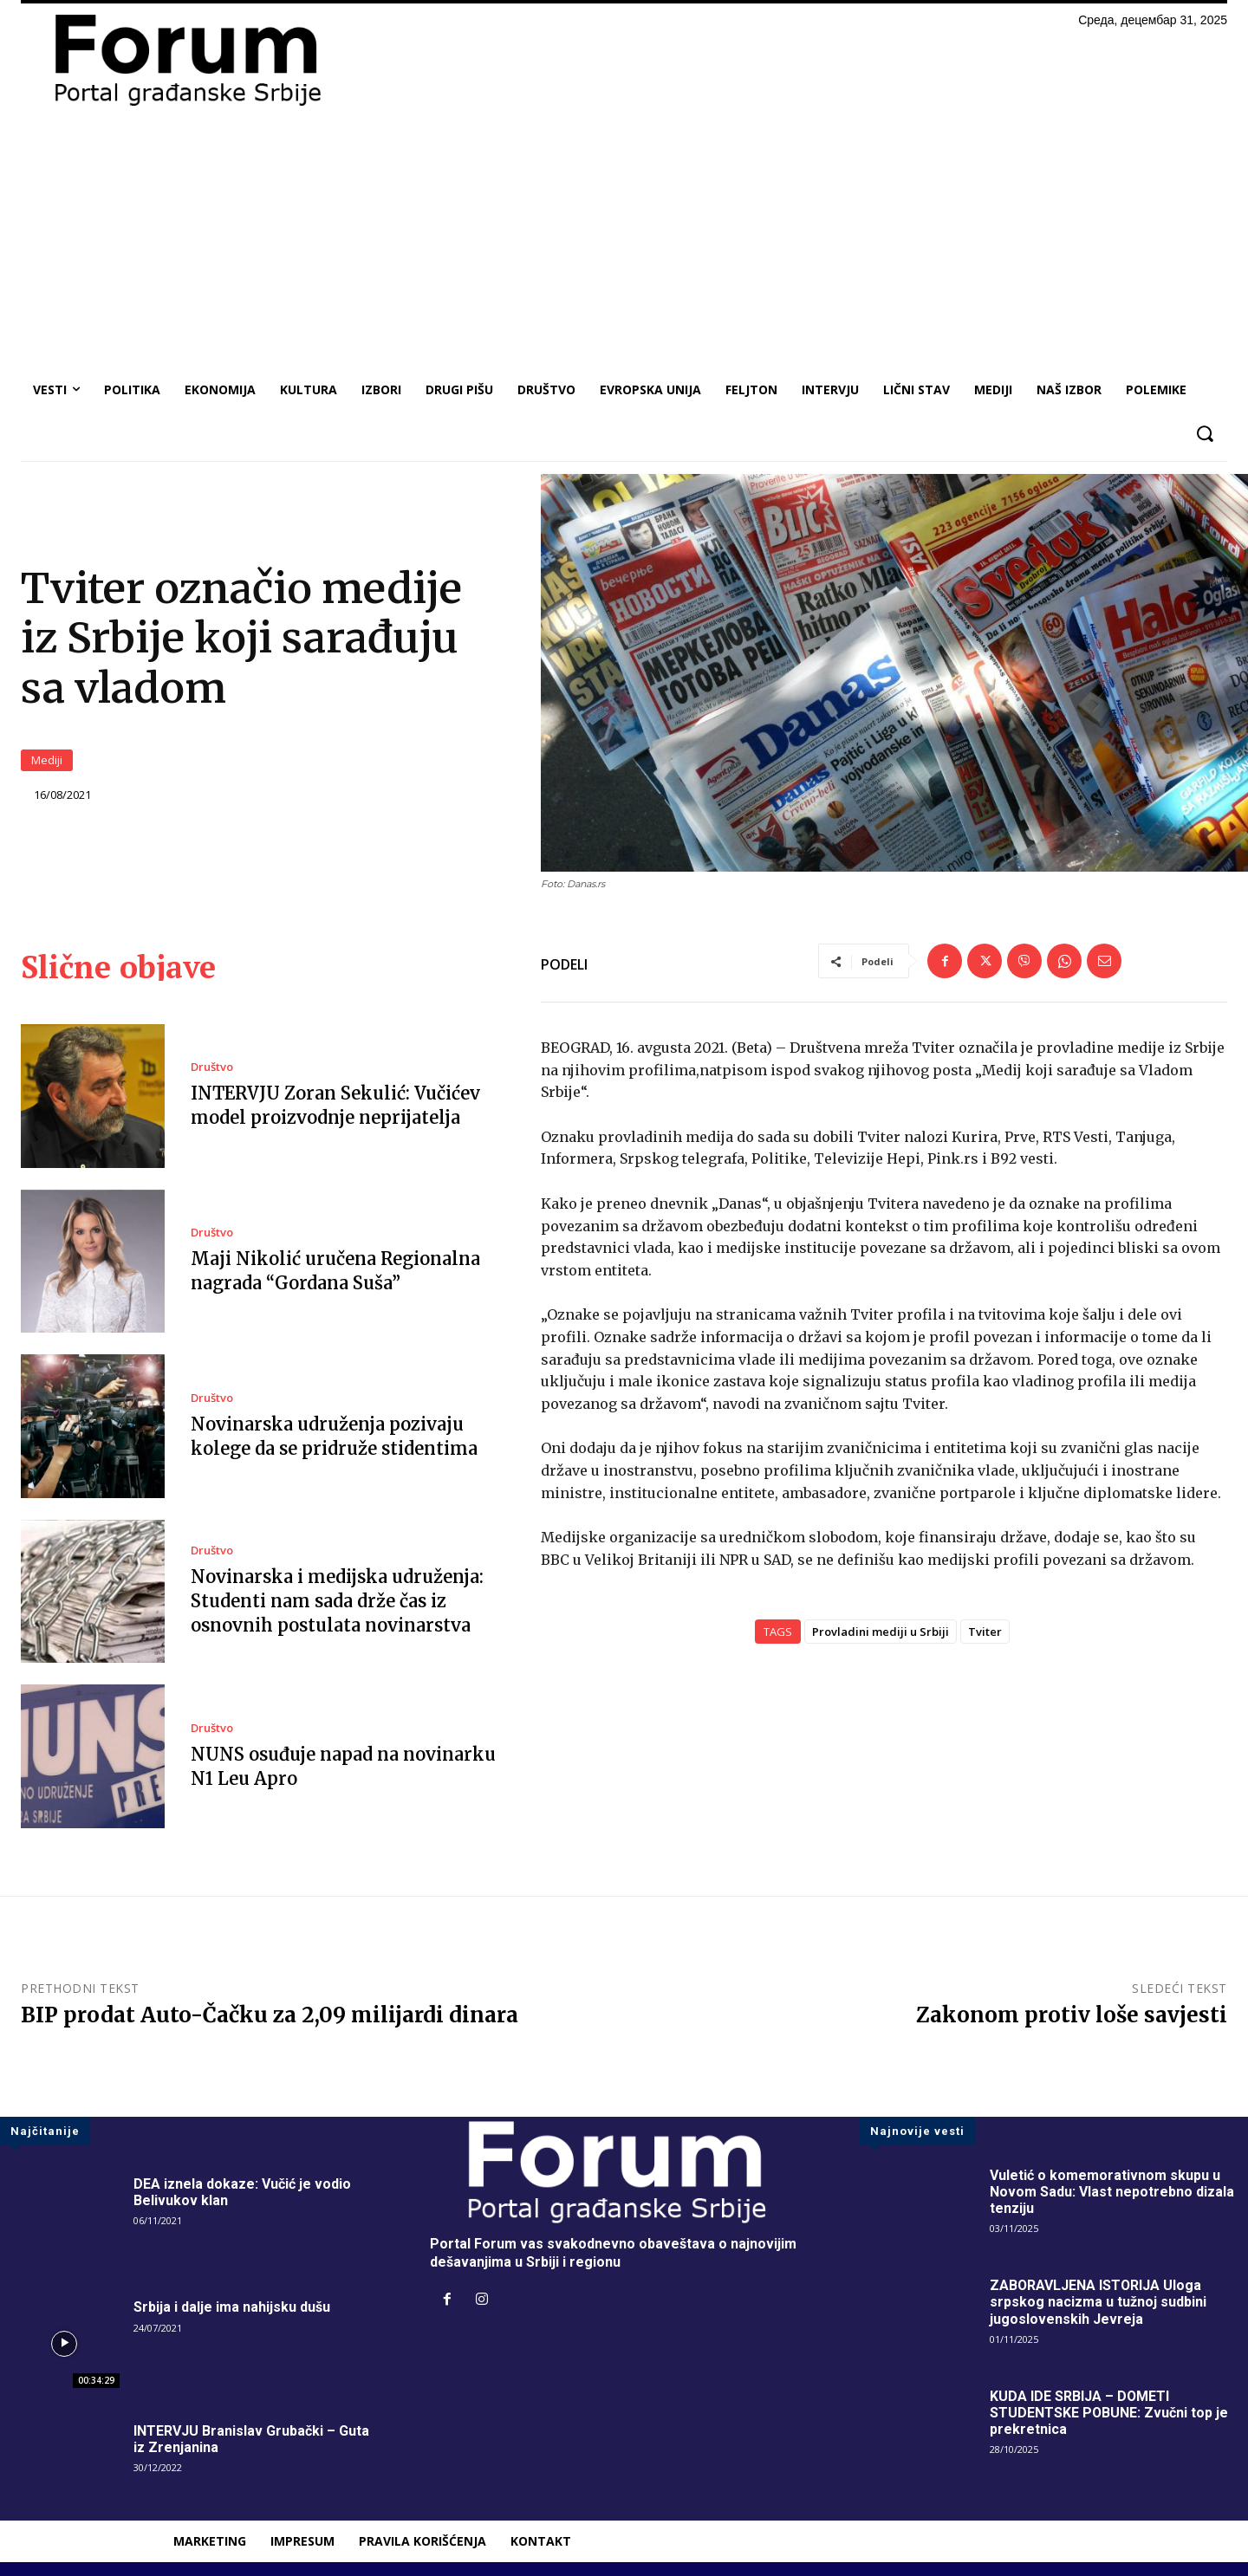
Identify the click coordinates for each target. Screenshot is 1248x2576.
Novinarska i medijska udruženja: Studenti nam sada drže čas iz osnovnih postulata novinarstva (337, 1601)
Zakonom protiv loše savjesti (1071, 2015)
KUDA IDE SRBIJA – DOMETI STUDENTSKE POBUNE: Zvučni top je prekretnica (1109, 2412)
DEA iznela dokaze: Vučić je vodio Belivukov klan (242, 2192)
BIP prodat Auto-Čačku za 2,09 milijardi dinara (269, 2015)
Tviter (985, 1631)
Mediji (47, 760)
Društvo (212, 1067)
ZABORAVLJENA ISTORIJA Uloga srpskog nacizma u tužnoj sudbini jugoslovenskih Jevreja (1098, 2301)
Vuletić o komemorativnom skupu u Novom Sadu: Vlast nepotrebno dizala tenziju (1112, 2191)
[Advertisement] (624, 239)
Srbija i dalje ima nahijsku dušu (231, 2307)
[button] (1204, 434)
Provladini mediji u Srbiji (880, 1631)
